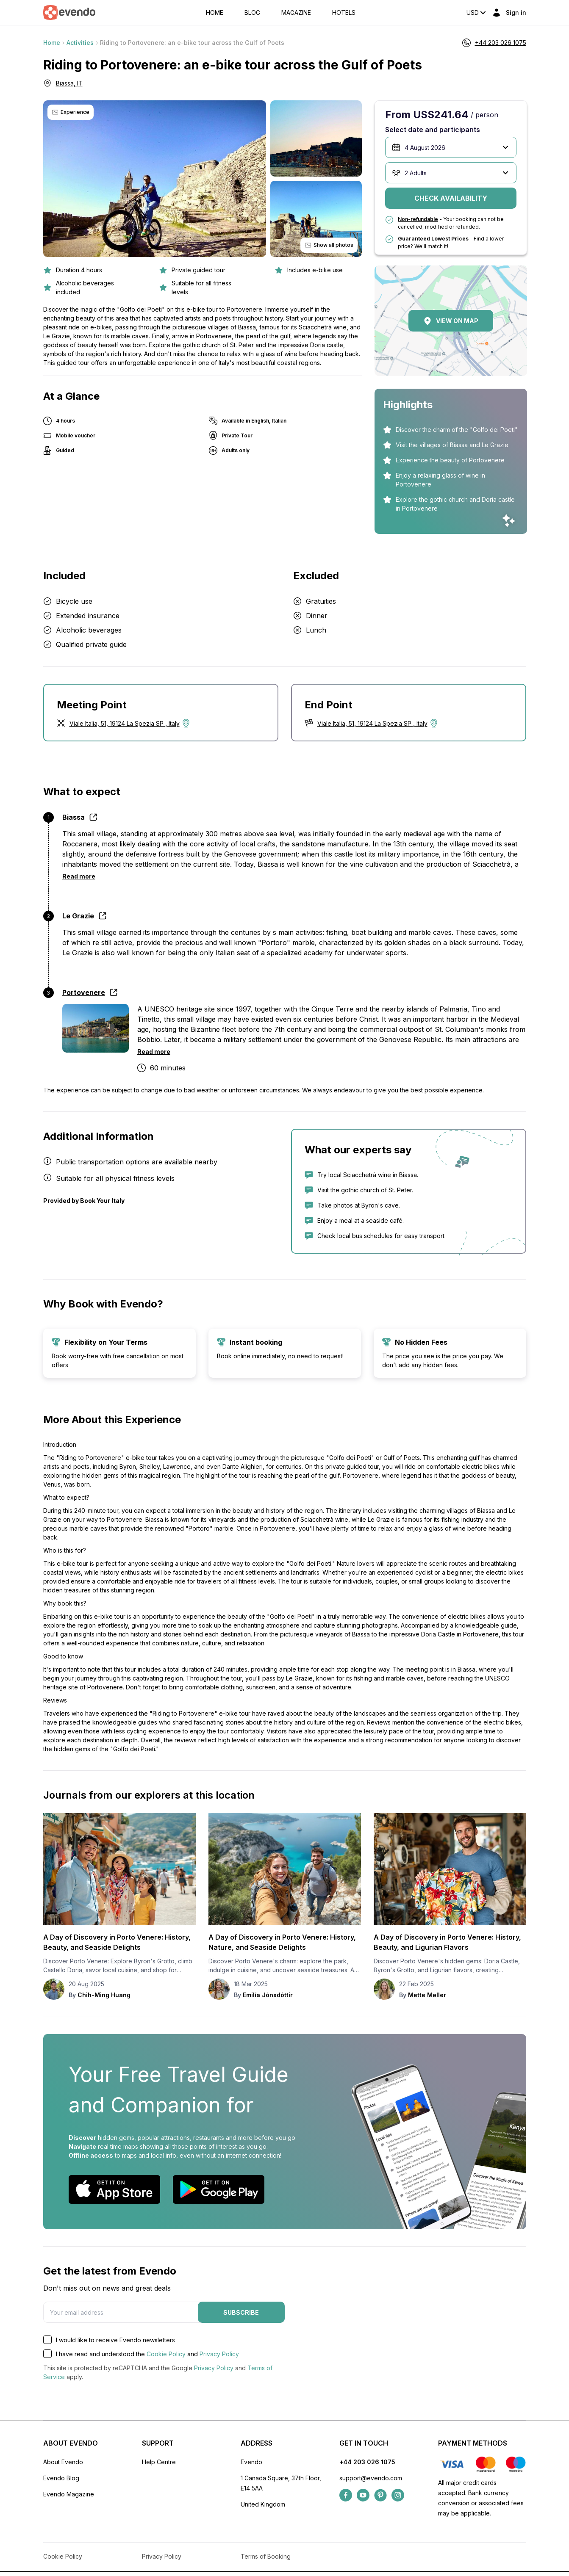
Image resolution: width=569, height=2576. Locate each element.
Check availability (450, 198)
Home (214, 13)
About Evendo (63, 2461)
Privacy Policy (219, 2354)
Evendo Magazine (68, 2494)
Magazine (296, 13)
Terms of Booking (266, 2556)
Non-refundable (418, 219)
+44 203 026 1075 (367, 2461)
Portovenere (83, 992)
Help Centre (159, 2461)
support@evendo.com (370, 2478)
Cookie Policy (166, 2354)
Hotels (343, 13)
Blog (252, 13)
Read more (78, 876)
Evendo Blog (61, 2478)
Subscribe (241, 2312)
